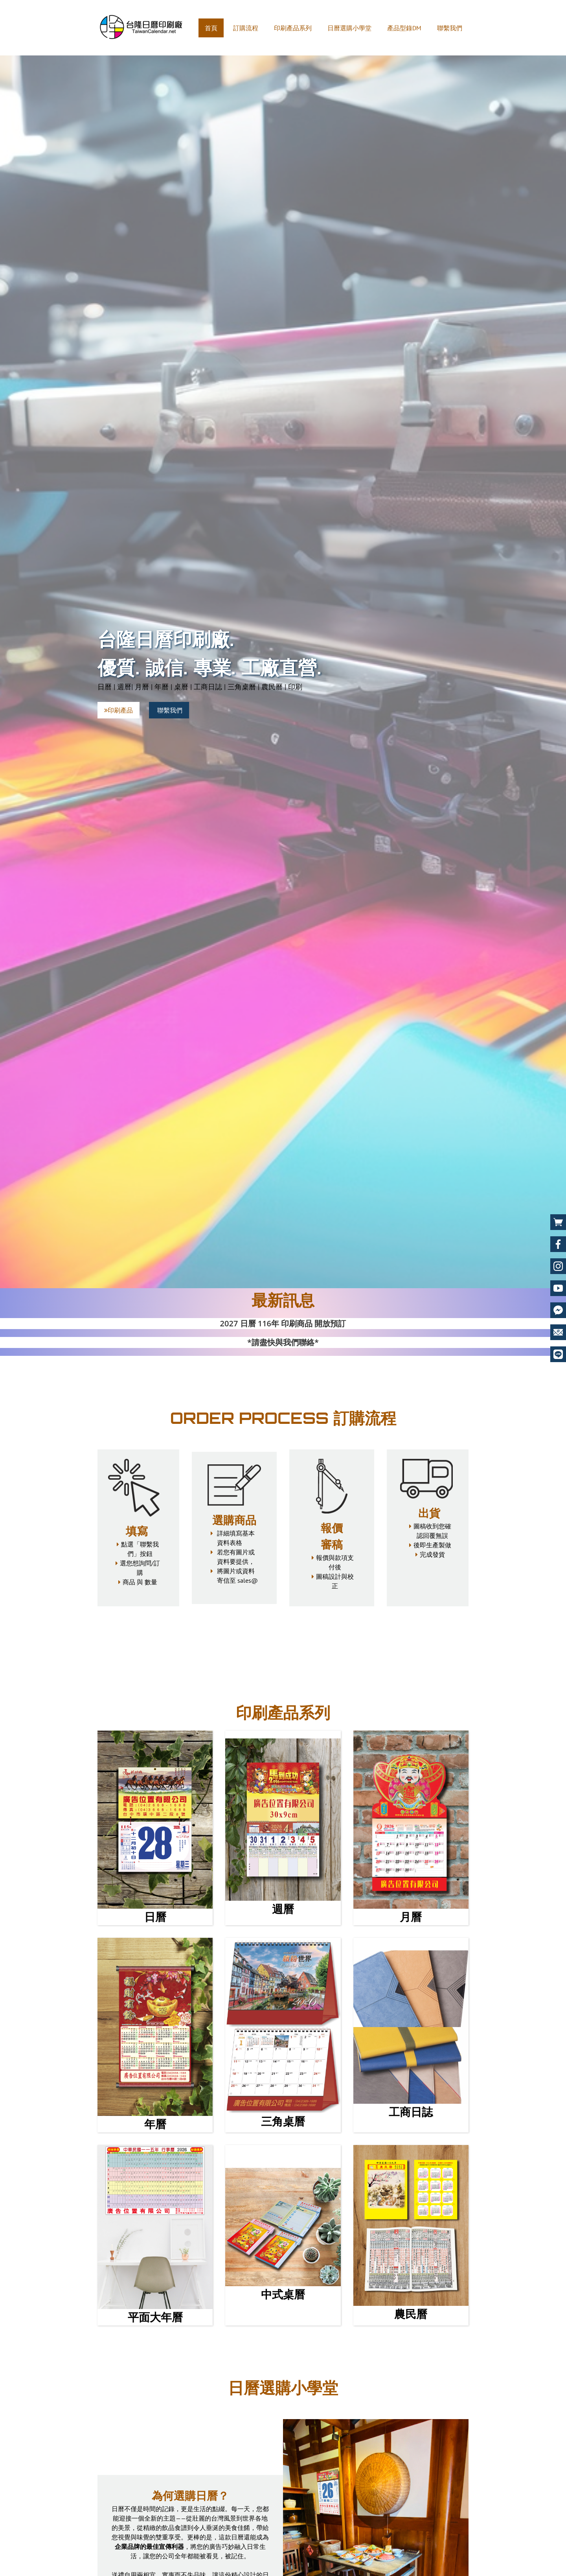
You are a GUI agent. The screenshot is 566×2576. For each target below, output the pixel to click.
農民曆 (410, 2314)
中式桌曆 (283, 2294)
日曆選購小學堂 (349, 28)
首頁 (211, 28)
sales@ (247, 1580)
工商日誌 (411, 2112)
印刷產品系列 (293, 28)
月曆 (411, 1917)
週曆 (283, 1909)
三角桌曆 (283, 2121)
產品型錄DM (404, 28)
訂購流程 (245, 28)
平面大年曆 (155, 2317)
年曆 (155, 2124)
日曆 (155, 1917)
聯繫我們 (449, 28)
